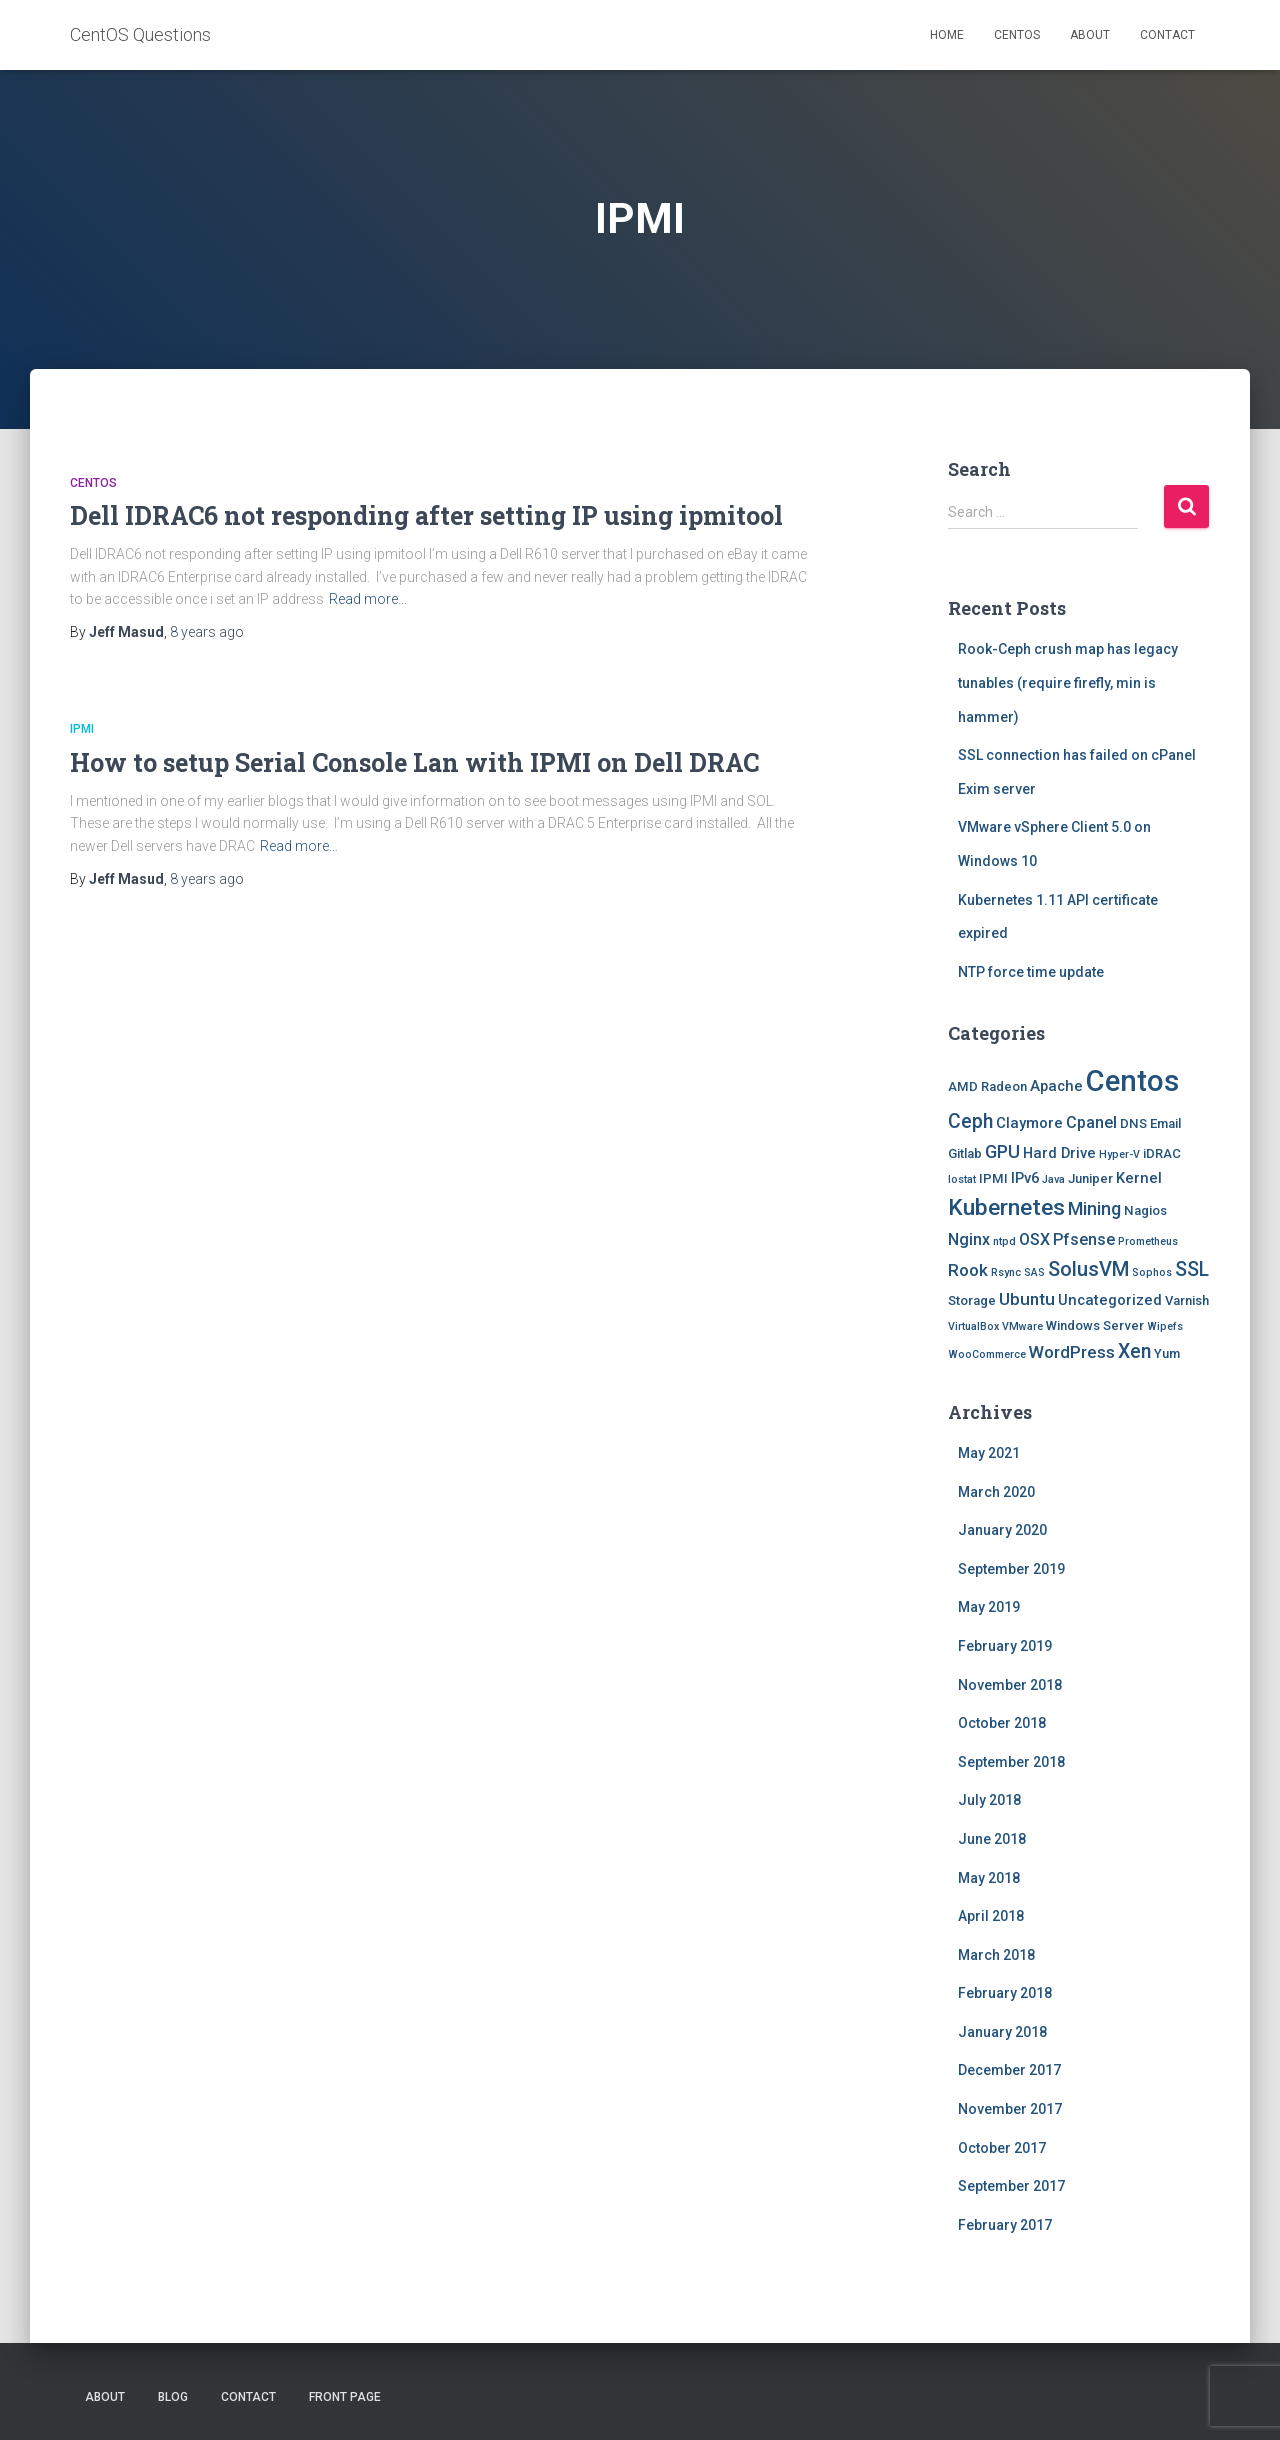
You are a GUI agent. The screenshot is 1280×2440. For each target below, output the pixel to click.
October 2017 (1002, 2148)
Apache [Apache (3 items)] (1056, 1086)
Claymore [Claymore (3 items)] (1029, 1123)
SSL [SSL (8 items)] (1192, 1269)
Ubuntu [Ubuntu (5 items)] (1027, 1299)
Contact (1167, 35)
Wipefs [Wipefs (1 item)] (1165, 1326)
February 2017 (1005, 2225)
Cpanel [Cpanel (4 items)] (1091, 1122)
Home (947, 35)
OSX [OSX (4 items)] (1034, 1239)
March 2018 (996, 1955)
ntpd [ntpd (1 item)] (1004, 1241)
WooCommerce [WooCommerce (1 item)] (987, 1354)
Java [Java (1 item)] (1053, 1179)
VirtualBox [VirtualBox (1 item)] (973, 1326)
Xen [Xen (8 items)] (1134, 1351)
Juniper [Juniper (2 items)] (1090, 1178)
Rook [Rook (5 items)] (968, 1270)
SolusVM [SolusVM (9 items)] (1088, 1269)
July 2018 (989, 1800)
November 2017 (1010, 2109)
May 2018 (989, 1878)
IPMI (82, 729)
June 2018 (992, 1839)
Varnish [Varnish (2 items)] (1187, 1300)
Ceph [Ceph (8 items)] (970, 1121)
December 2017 (1009, 2070)
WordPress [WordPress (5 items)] (1072, 1352)
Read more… (368, 599)
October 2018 (1002, 1723)
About (1090, 35)
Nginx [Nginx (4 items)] (969, 1239)
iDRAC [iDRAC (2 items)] (1162, 1153)
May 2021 (989, 1453)
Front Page (345, 2397)
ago (207, 632)
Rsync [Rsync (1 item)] (1006, 1272)
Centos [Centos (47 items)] (1132, 1081)
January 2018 (1002, 2032)
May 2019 (989, 1607)
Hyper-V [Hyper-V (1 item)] (1119, 1154)
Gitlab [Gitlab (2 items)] (965, 1153)
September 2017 (1011, 2186)
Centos (1017, 35)
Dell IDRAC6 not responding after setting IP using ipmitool (426, 515)
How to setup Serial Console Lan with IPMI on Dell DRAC (414, 762)
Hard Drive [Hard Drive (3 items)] (1059, 1153)
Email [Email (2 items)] (1165, 1123)
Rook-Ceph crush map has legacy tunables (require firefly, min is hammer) (1068, 682)
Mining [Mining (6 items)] (1094, 1208)
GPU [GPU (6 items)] (1002, 1151)
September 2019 (1011, 1569)
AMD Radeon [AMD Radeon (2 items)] (987, 1086)
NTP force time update (1031, 972)
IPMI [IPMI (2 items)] (993, 1178)
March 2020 (996, 1492)
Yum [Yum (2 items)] (1167, 1353)
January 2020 (1002, 1530)
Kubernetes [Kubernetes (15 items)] (1006, 1207)
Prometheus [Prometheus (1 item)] (1148, 1241)
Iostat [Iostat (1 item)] (962, 1179)
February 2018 (1005, 1993)
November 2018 (1010, 1685)
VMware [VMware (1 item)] (1022, 1326)
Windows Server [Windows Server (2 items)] (1095, 1325)
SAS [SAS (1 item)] (1034, 1272)
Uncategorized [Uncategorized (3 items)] (1110, 1300)
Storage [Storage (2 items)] (972, 1300)
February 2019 (1005, 1646)
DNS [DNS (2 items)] (1133, 1123)
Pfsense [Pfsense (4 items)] (1084, 1239)
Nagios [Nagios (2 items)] (1145, 1210)
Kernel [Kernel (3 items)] (1139, 1178)
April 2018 (991, 1916)
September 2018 (1011, 1762)
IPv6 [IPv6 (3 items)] (1025, 1178)
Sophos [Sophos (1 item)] (1152, 1272)
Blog (173, 2397)
